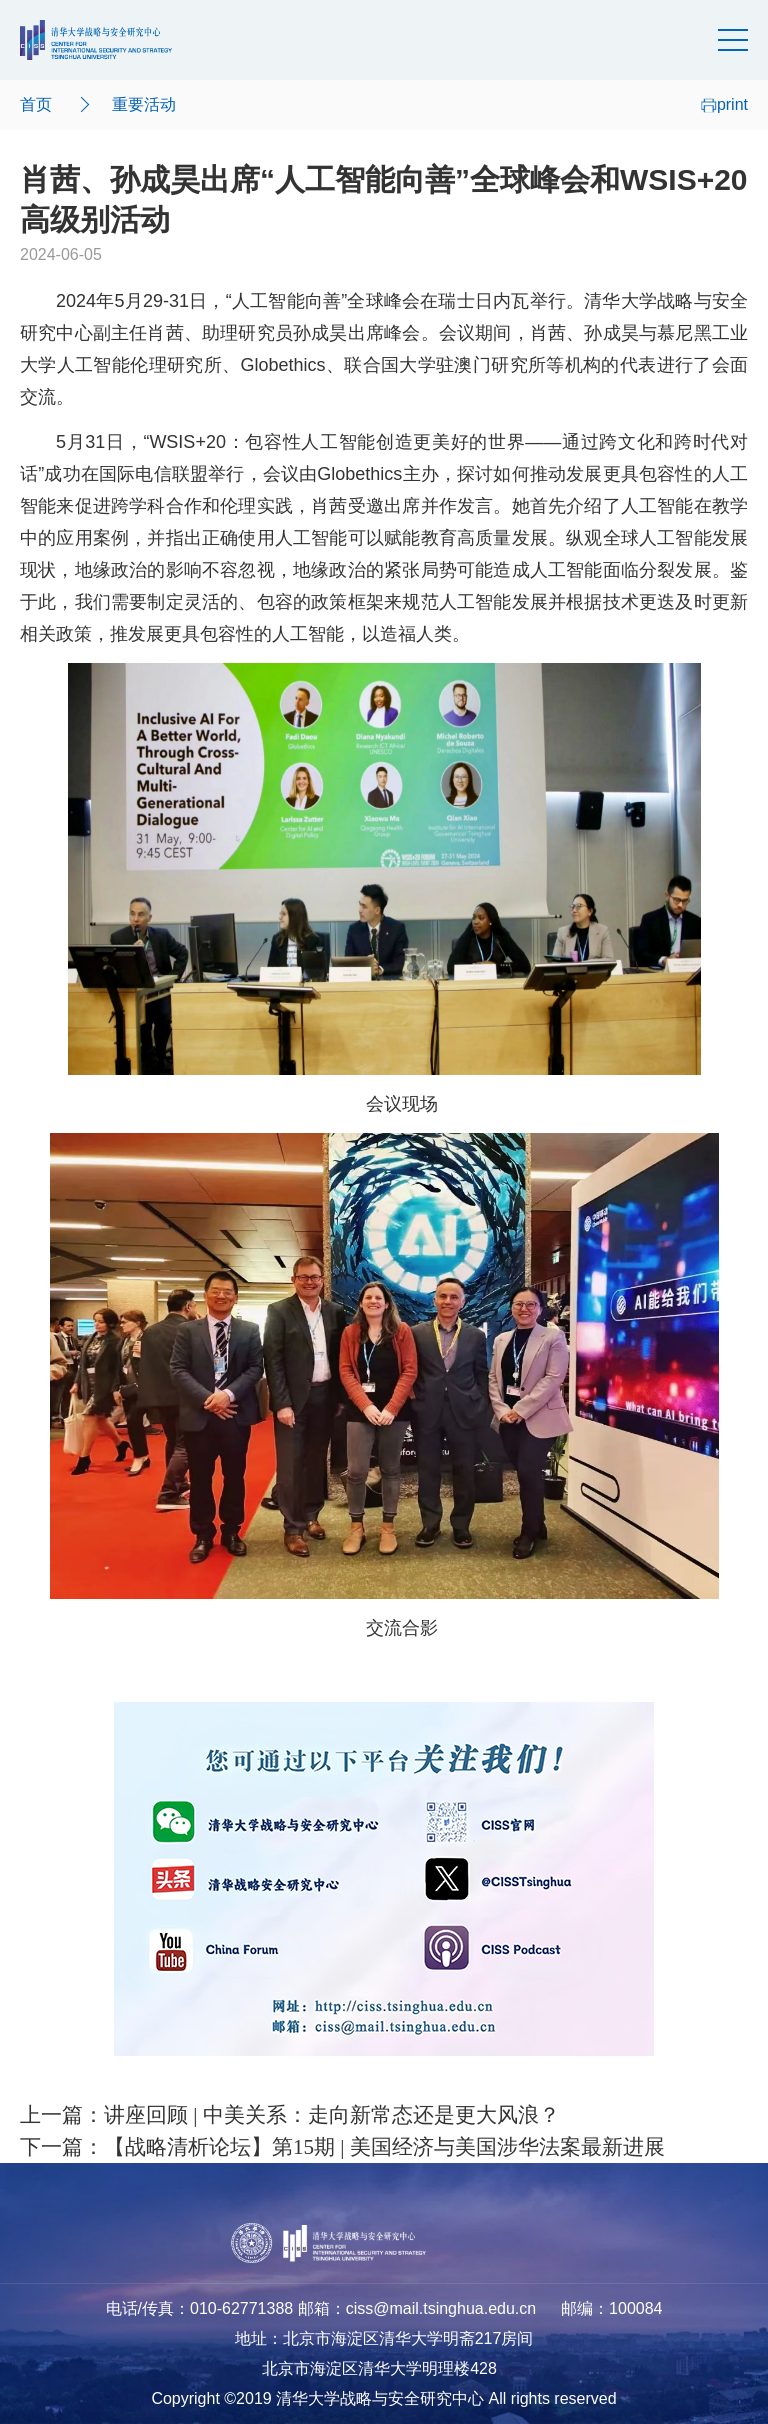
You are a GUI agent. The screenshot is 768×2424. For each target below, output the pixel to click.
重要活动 (144, 104)
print (724, 104)
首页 (36, 104)
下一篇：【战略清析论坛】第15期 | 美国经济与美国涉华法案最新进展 (342, 2147)
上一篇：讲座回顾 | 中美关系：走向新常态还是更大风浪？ (290, 2115)
